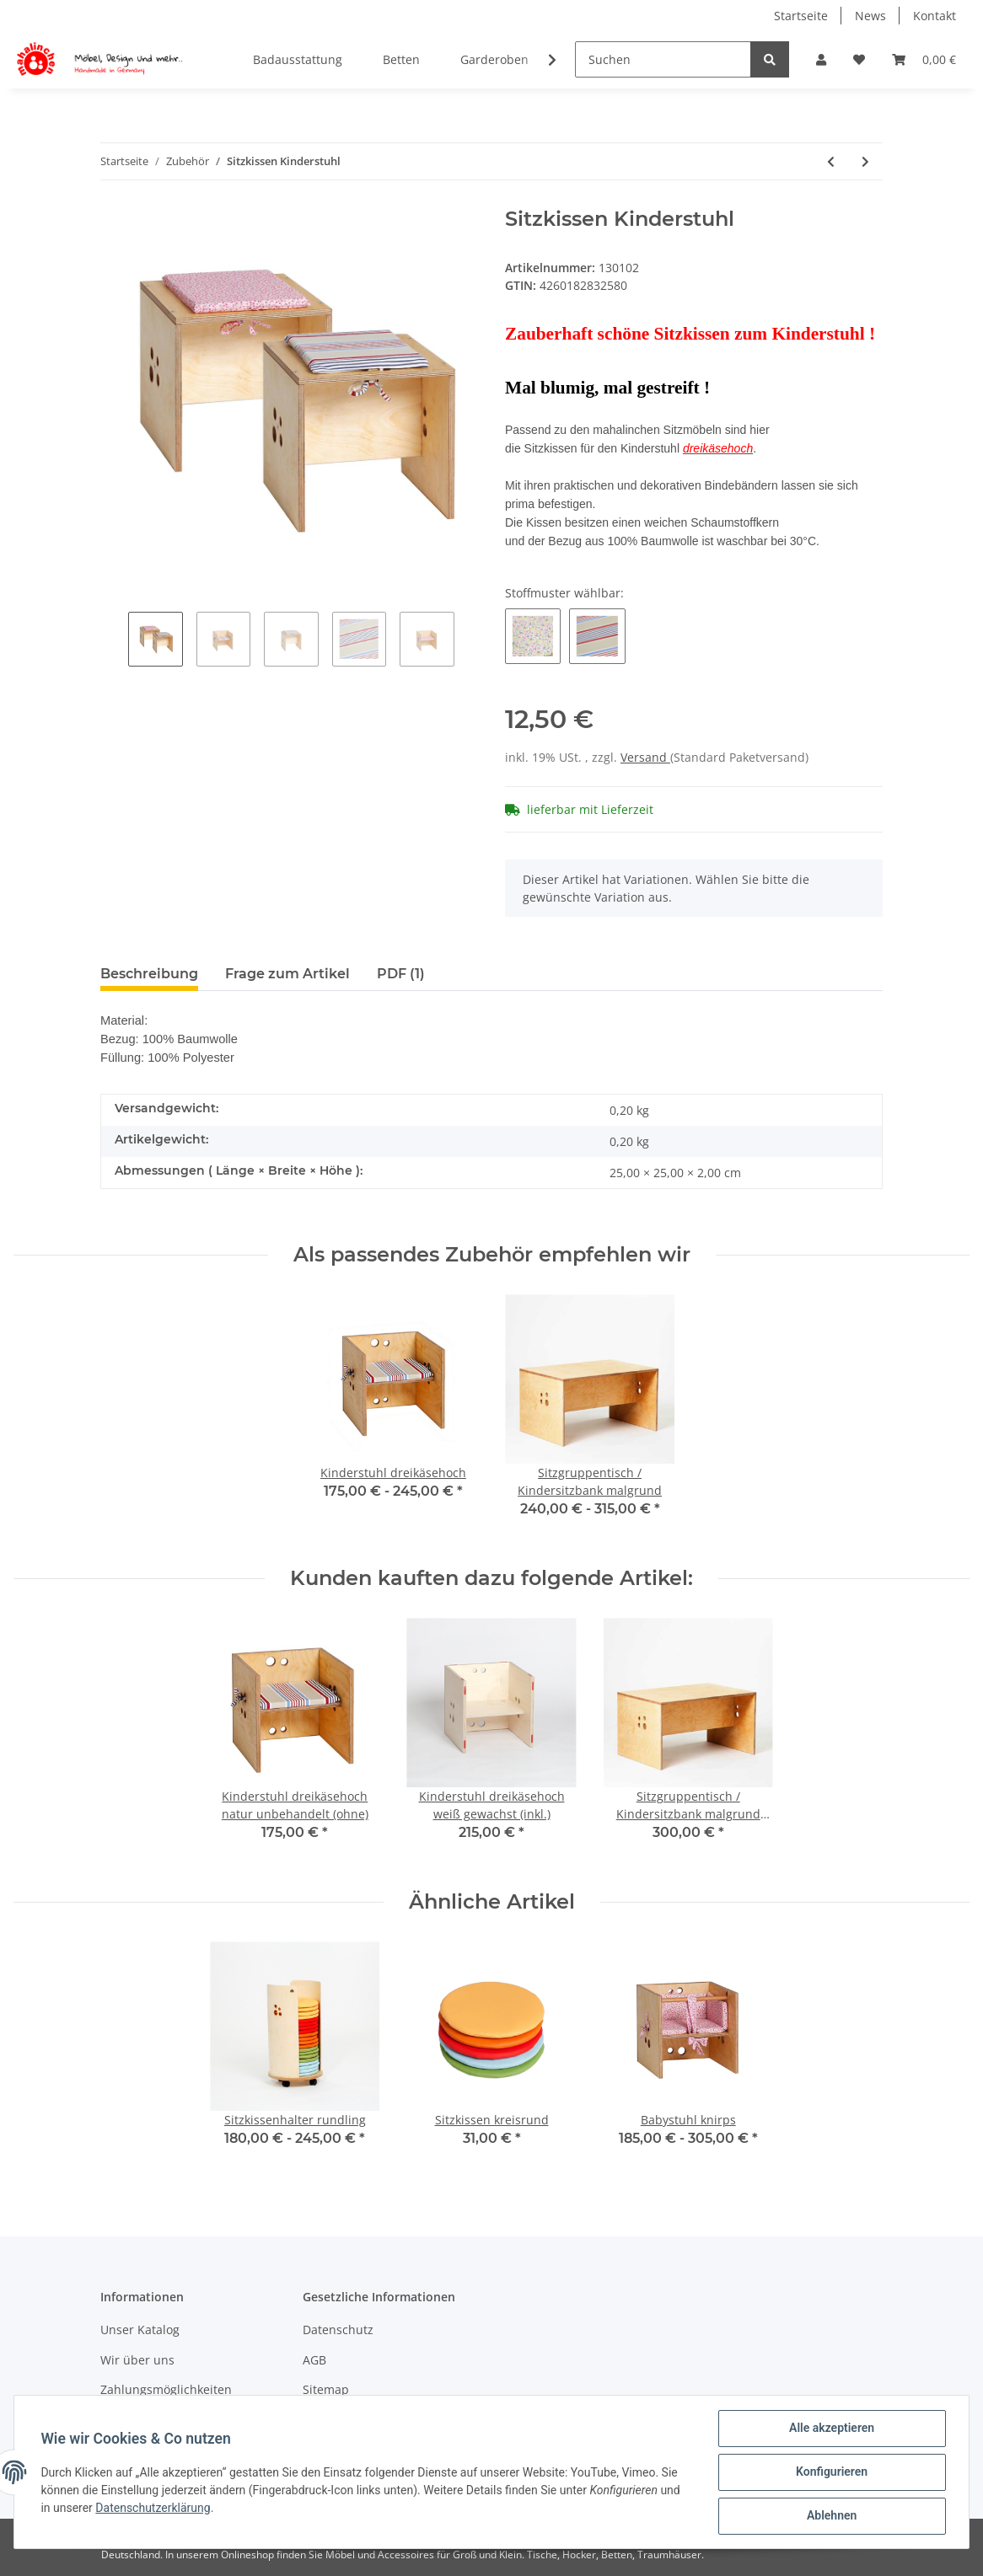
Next (468, 641)
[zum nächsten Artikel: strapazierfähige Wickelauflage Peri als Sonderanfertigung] (865, 161)
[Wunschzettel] (859, 59)
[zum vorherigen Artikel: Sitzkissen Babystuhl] (831, 161)
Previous (114, 641)
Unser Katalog (140, 2330)
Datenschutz (338, 2330)
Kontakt (934, 16)
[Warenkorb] (924, 59)
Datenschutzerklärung (153, 2507)
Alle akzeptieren (830, 2428)
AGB (314, 2360)
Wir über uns (137, 2360)
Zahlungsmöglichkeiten (166, 2389)
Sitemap (326, 2389)
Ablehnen (831, 2516)
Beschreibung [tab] (149, 974)
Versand (645, 757)
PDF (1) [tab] (401, 974)
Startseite (801, 16)
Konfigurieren (831, 2472)
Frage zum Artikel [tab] (287, 974)
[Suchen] (663, 59)
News (870, 16)
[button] (821, 59)
